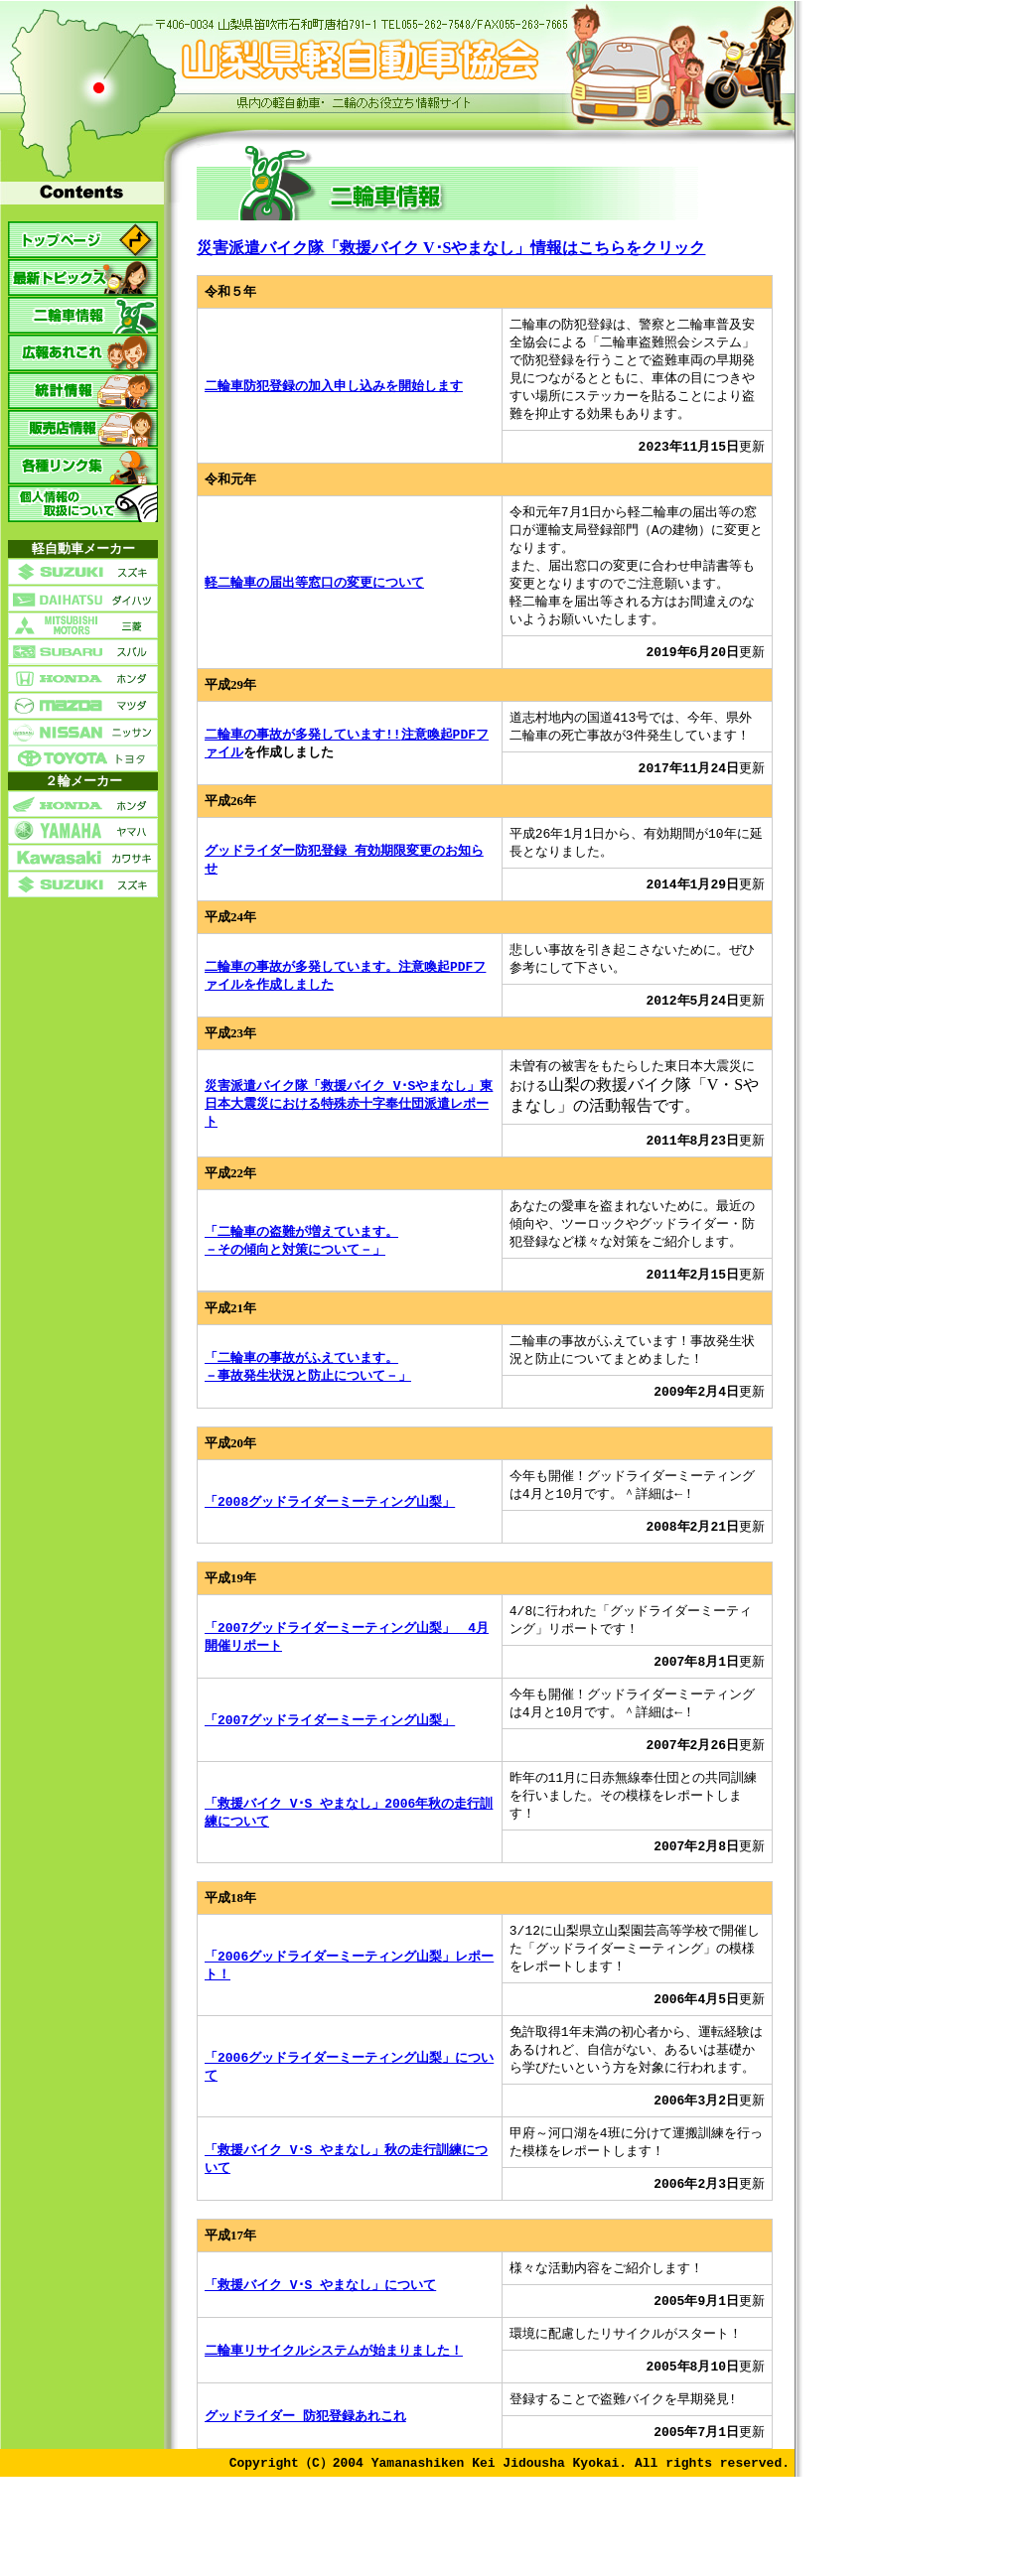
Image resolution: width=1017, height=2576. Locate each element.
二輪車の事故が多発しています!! (303, 749)
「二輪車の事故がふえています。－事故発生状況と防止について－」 (308, 1397)
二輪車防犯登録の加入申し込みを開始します (334, 389)
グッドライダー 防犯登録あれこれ (305, 2477)
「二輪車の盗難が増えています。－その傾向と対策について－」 (301, 1268)
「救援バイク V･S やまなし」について (320, 2342)
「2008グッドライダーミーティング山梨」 (330, 1536)
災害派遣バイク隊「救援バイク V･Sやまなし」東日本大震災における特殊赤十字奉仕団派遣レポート (349, 1127)
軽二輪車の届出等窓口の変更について (314, 593)
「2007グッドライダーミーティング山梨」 (330, 1760)
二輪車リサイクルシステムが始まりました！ (334, 2409)
